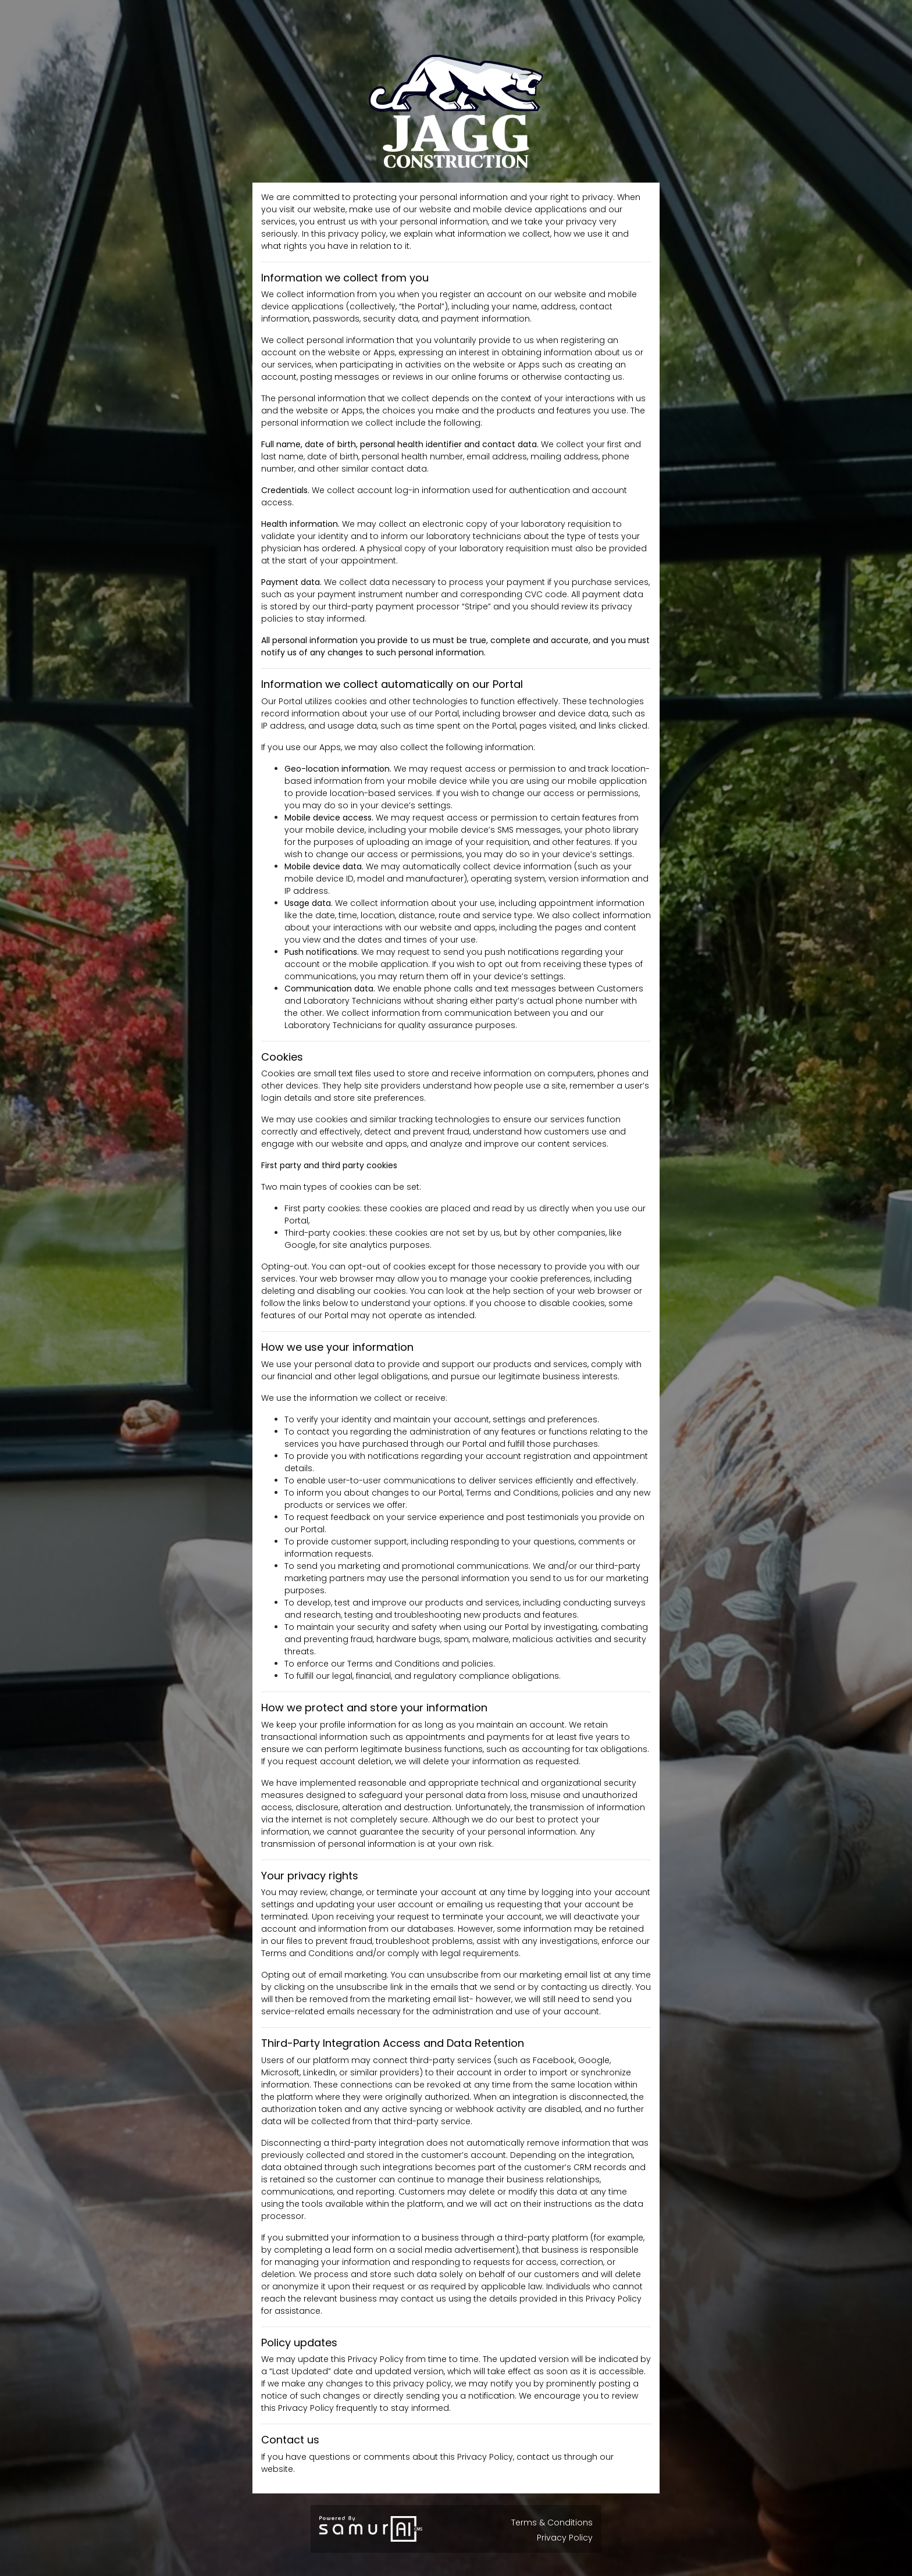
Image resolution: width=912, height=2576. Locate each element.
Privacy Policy (565, 2537)
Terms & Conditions (552, 2522)
